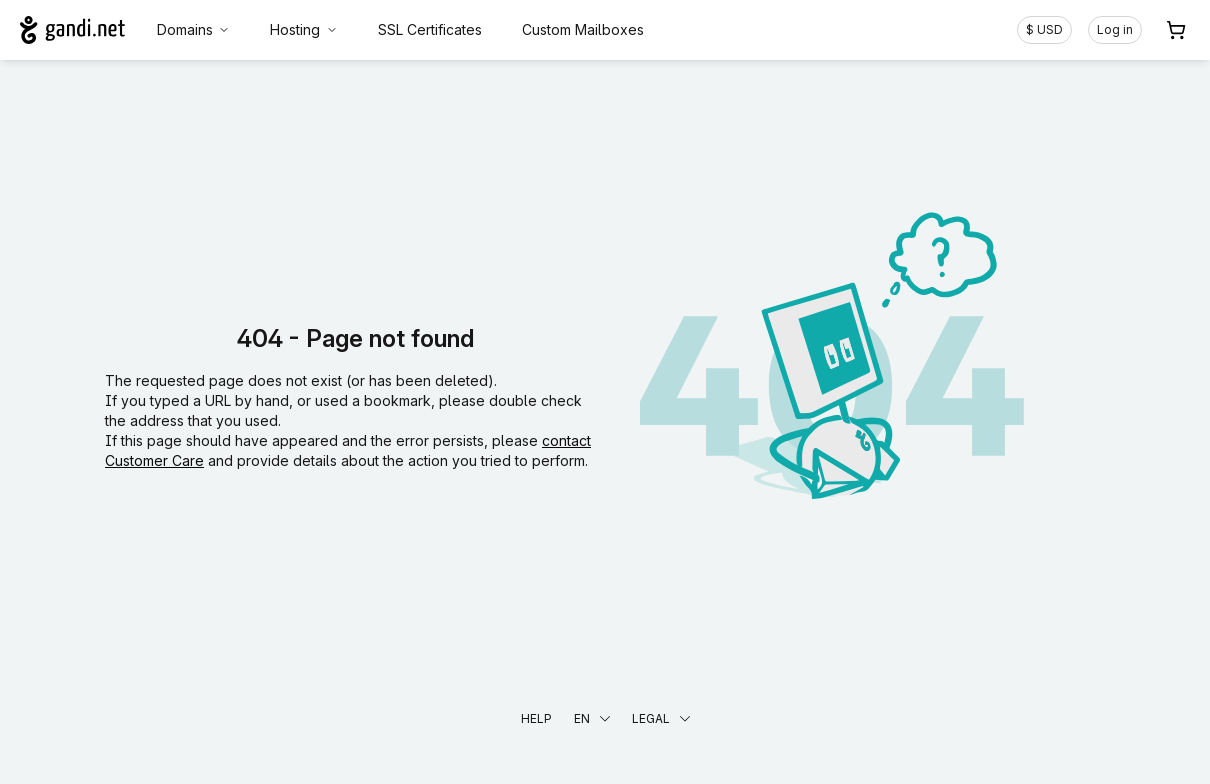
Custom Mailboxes (583, 29)
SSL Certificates (430, 29)
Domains (194, 29)
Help (536, 718)
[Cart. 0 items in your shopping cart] (1176, 30)
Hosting (304, 29)
